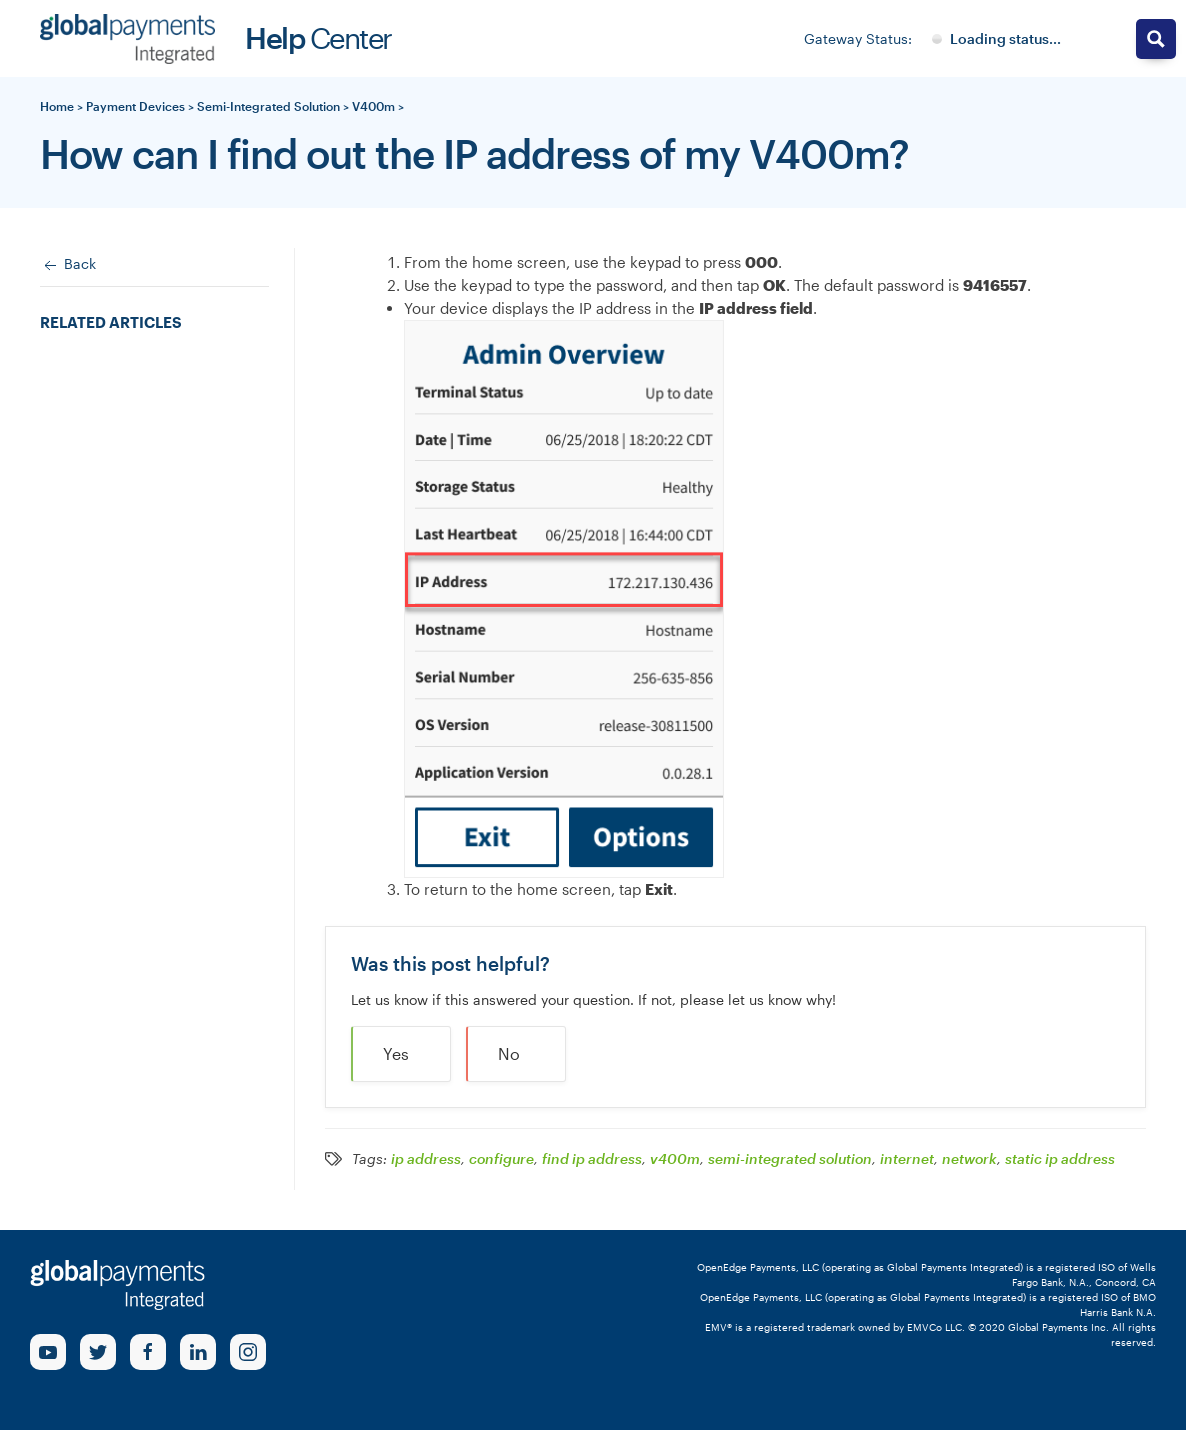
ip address (426, 1159)
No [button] (509, 1053)
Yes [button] (396, 1053)
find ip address (592, 1159)
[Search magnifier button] (1156, 39)
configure (501, 1159)
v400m (675, 1159)
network (969, 1159)
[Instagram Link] (248, 1352)
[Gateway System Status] (996, 39)
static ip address (1060, 1159)
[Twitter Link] (98, 1352)
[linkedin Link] (198, 1352)
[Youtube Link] (48, 1352)
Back (68, 265)
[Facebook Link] (148, 1352)
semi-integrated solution (790, 1159)
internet (907, 1159)
